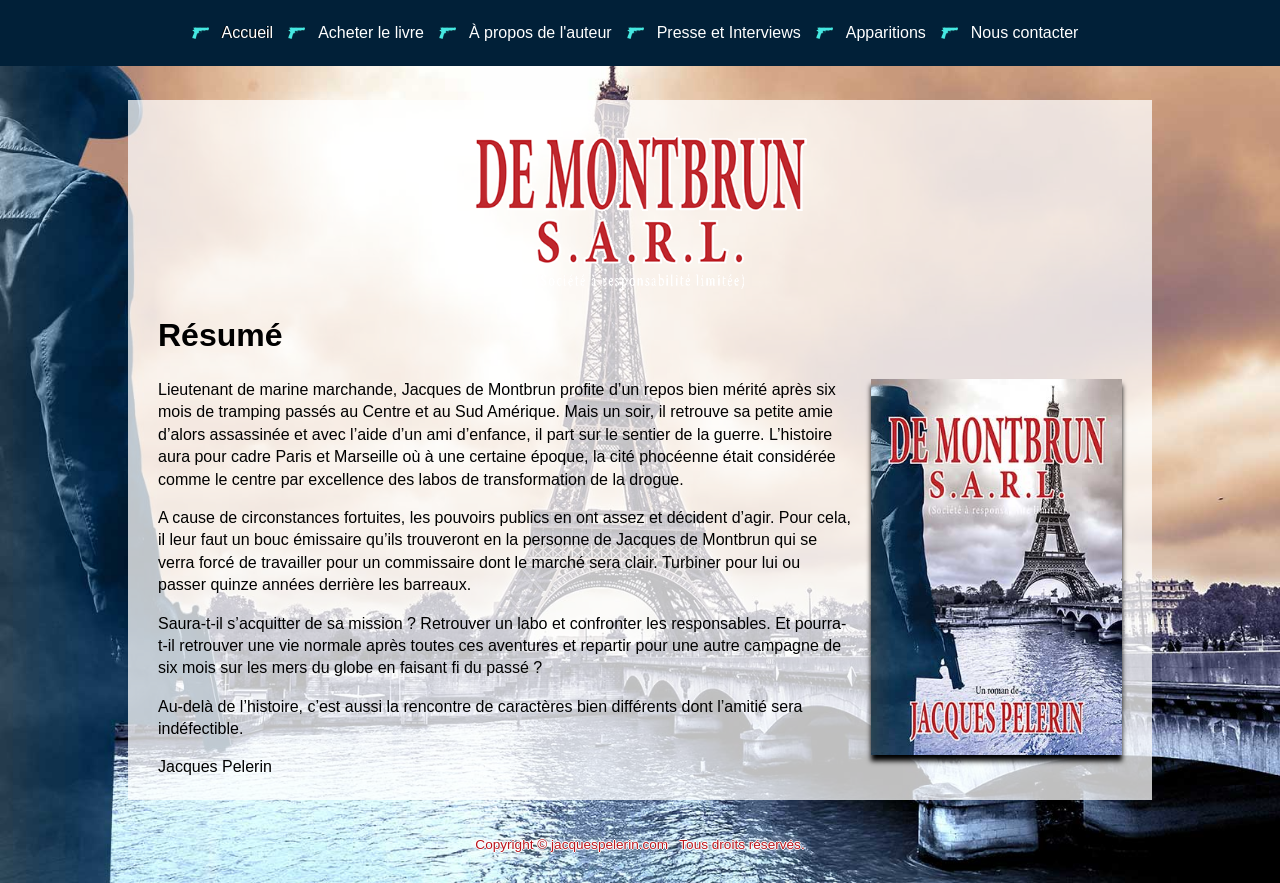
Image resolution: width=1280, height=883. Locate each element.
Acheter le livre (356, 32)
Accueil (233, 32)
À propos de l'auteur (525, 32)
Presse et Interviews (714, 32)
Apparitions (871, 32)
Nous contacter (1010, 32)
